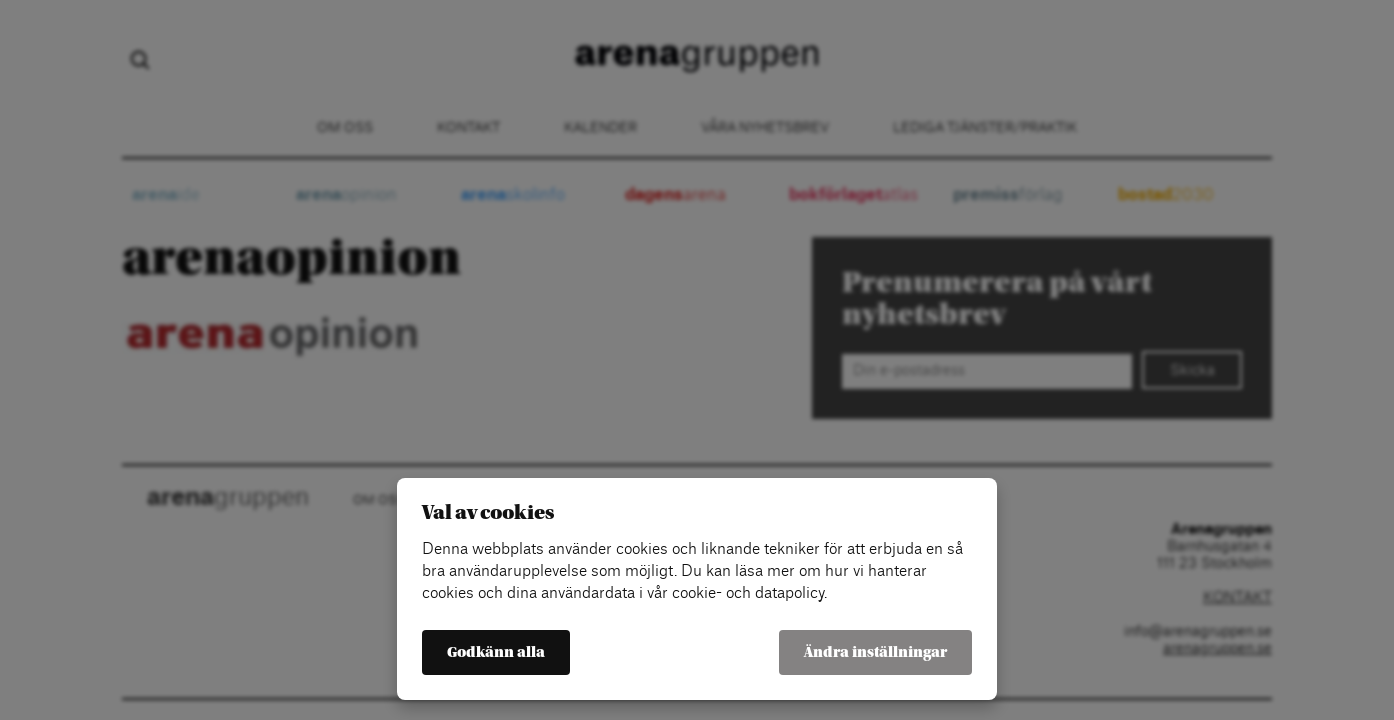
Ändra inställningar (875, 652)
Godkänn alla (496, 652)
